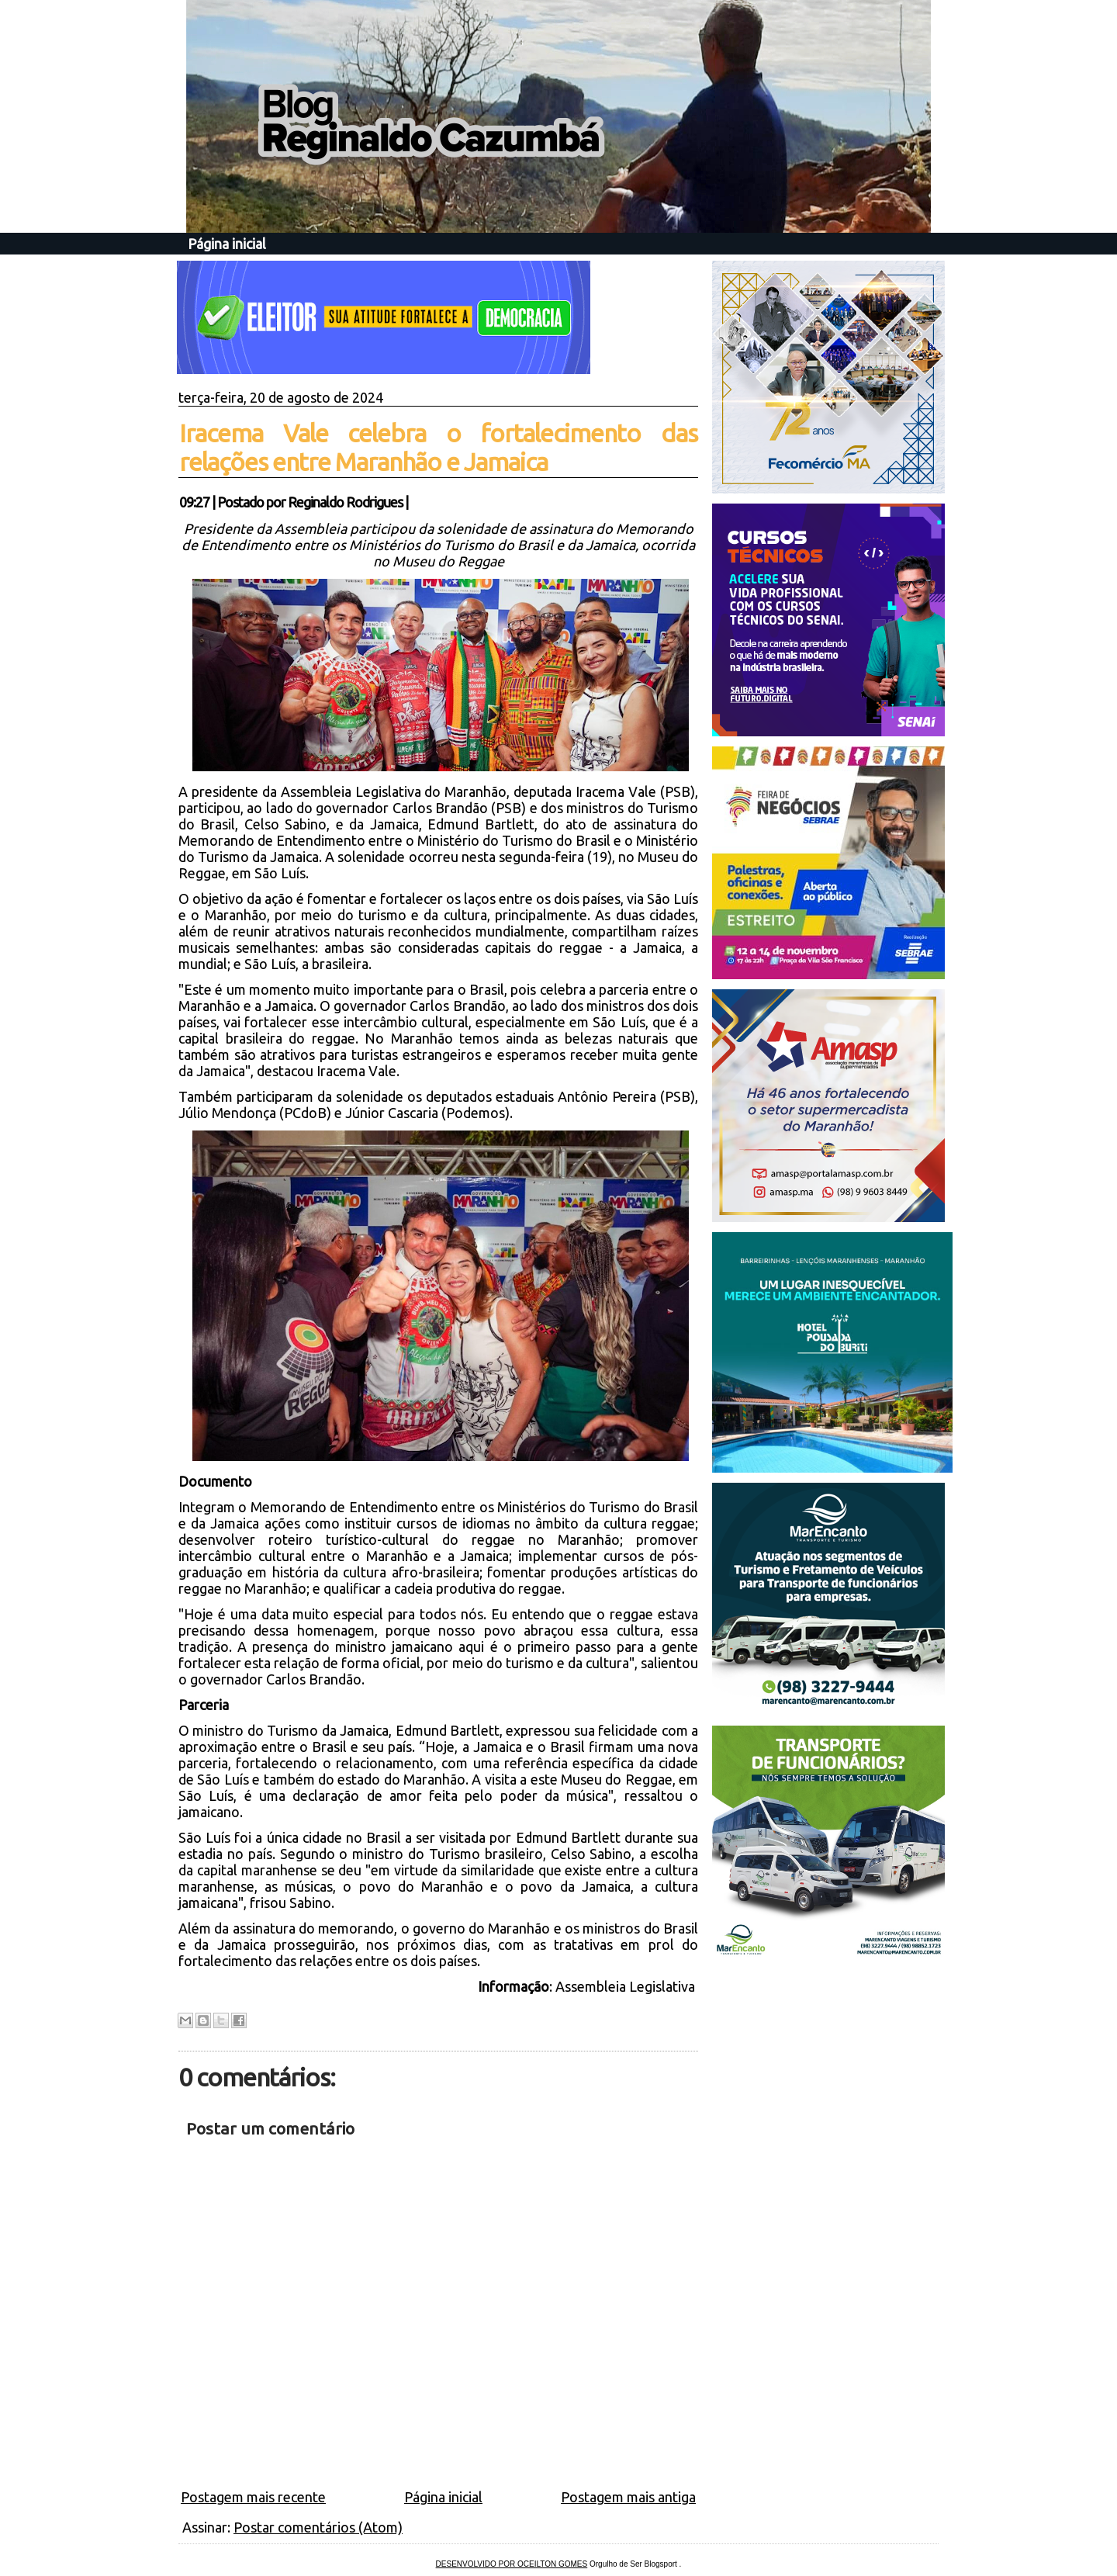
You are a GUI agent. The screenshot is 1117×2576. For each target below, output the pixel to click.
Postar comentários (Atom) (318, 2527)
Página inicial (227, 243)
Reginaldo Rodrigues (345, 502)
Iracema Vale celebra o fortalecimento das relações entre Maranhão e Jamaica (438, 447)
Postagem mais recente (253, 2497)
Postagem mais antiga (628, 2497)
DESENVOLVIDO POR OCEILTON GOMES (512, 2564)
